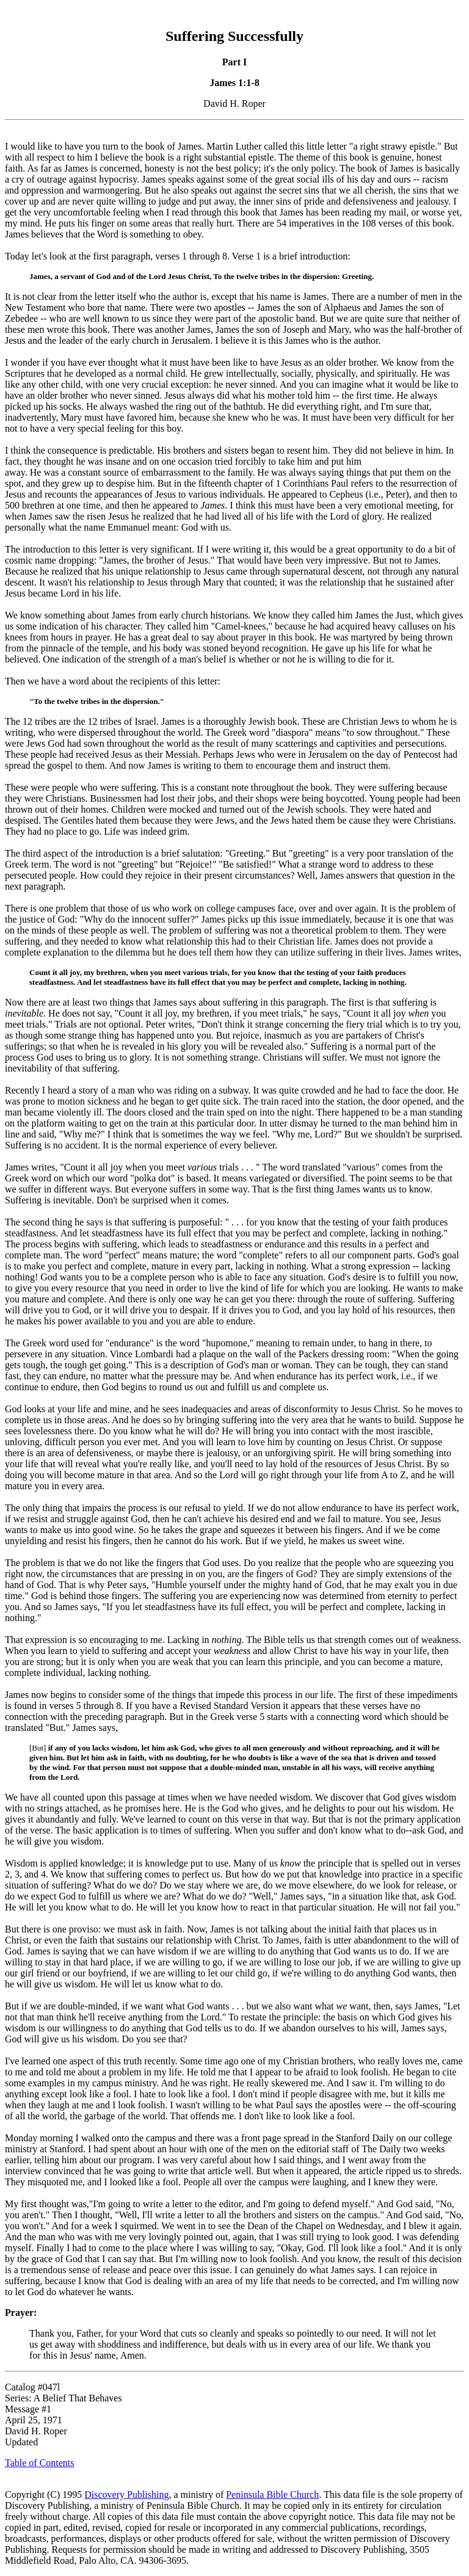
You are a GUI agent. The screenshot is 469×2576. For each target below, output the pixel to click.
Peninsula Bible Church (272, 2494)
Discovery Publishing (126, 2494)
